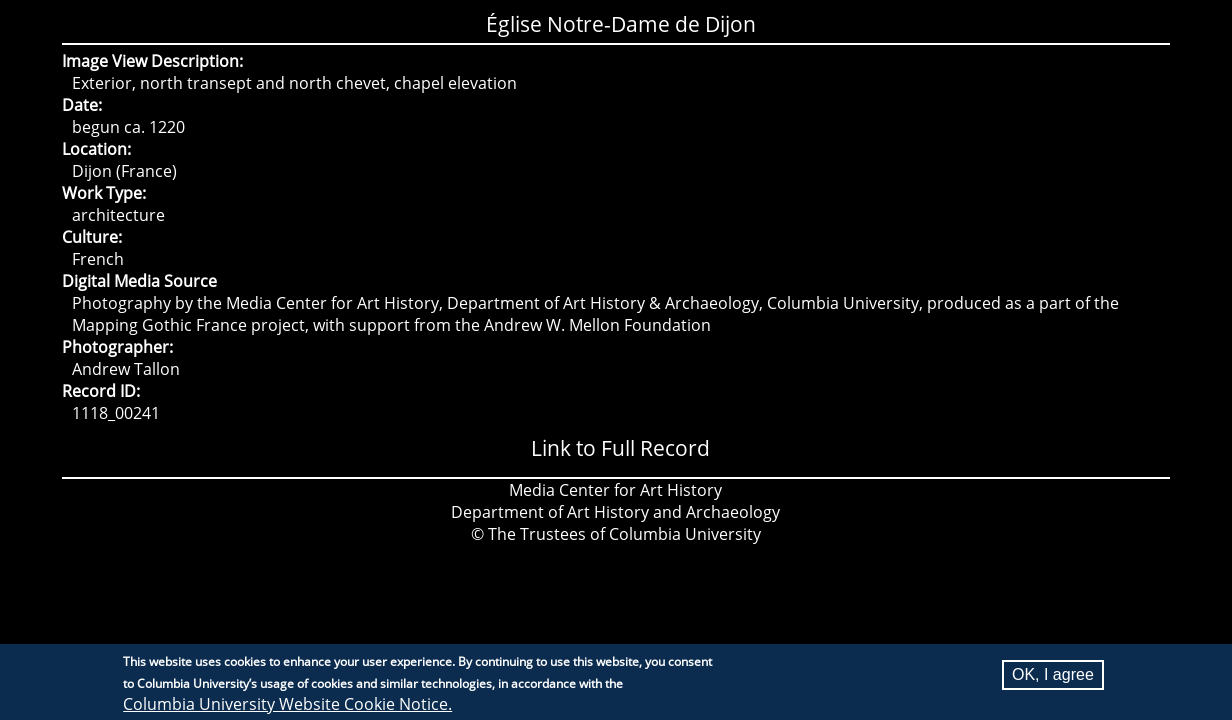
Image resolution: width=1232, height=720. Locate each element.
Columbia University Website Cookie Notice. (287, 704)
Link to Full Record (620, 448)
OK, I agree (1053, 674)
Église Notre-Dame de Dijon (621, 24)
